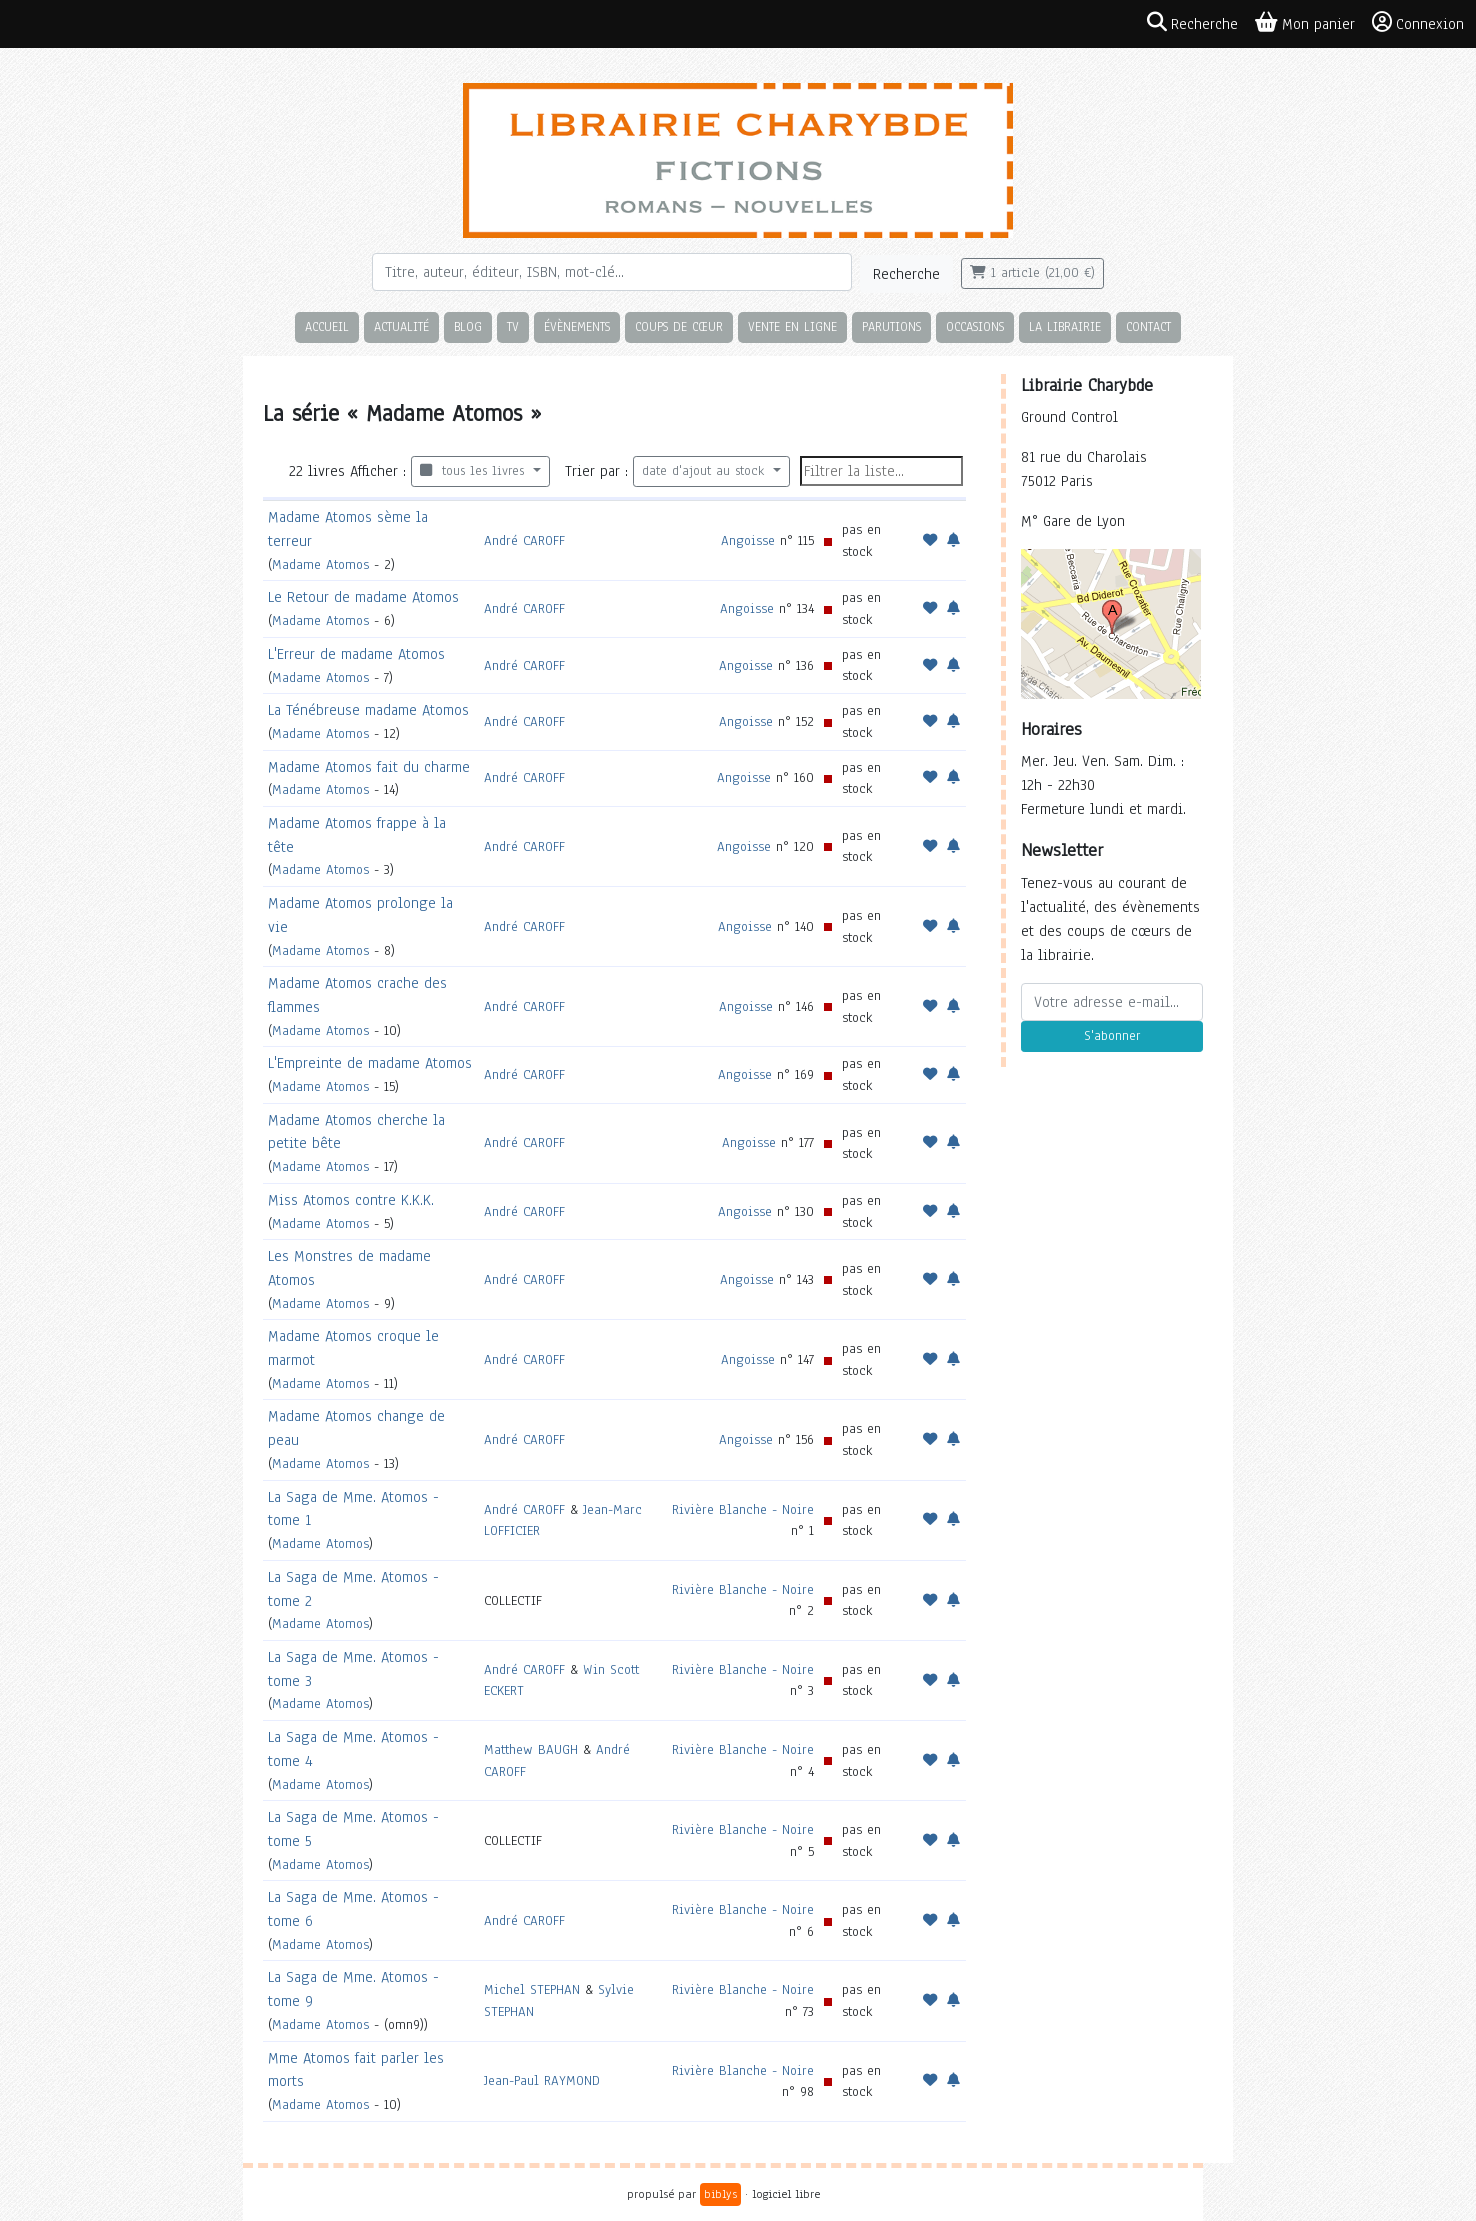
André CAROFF (524, 540)
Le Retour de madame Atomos (363, 597)
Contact (1148, 326)
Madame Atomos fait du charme (369, 767)
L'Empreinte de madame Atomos (370, 1063)
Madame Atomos (320, 564)
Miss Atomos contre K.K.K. (351, 1200)
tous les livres (474, 471)
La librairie (1065, 326)
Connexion (1418, 23)
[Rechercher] (612, 272)
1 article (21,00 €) (1032, 273)
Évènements (577, 326)
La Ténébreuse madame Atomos (368, 710)
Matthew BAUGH (531, 1749)
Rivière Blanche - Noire (743, 1509)
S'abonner (1112, 1036)
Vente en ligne (792, 326)
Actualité (401, 326)
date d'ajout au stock (705, 471)
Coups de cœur (679, 326)
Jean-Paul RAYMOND (542, 2080)
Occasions (975, 326)
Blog (468, 326)
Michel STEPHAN (532, 1989)
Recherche (906, 274)
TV (513, 326)
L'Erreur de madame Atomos (356, 654)
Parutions (891, 326)
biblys (720, 2194)
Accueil (327, 326)
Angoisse (748, 540)
